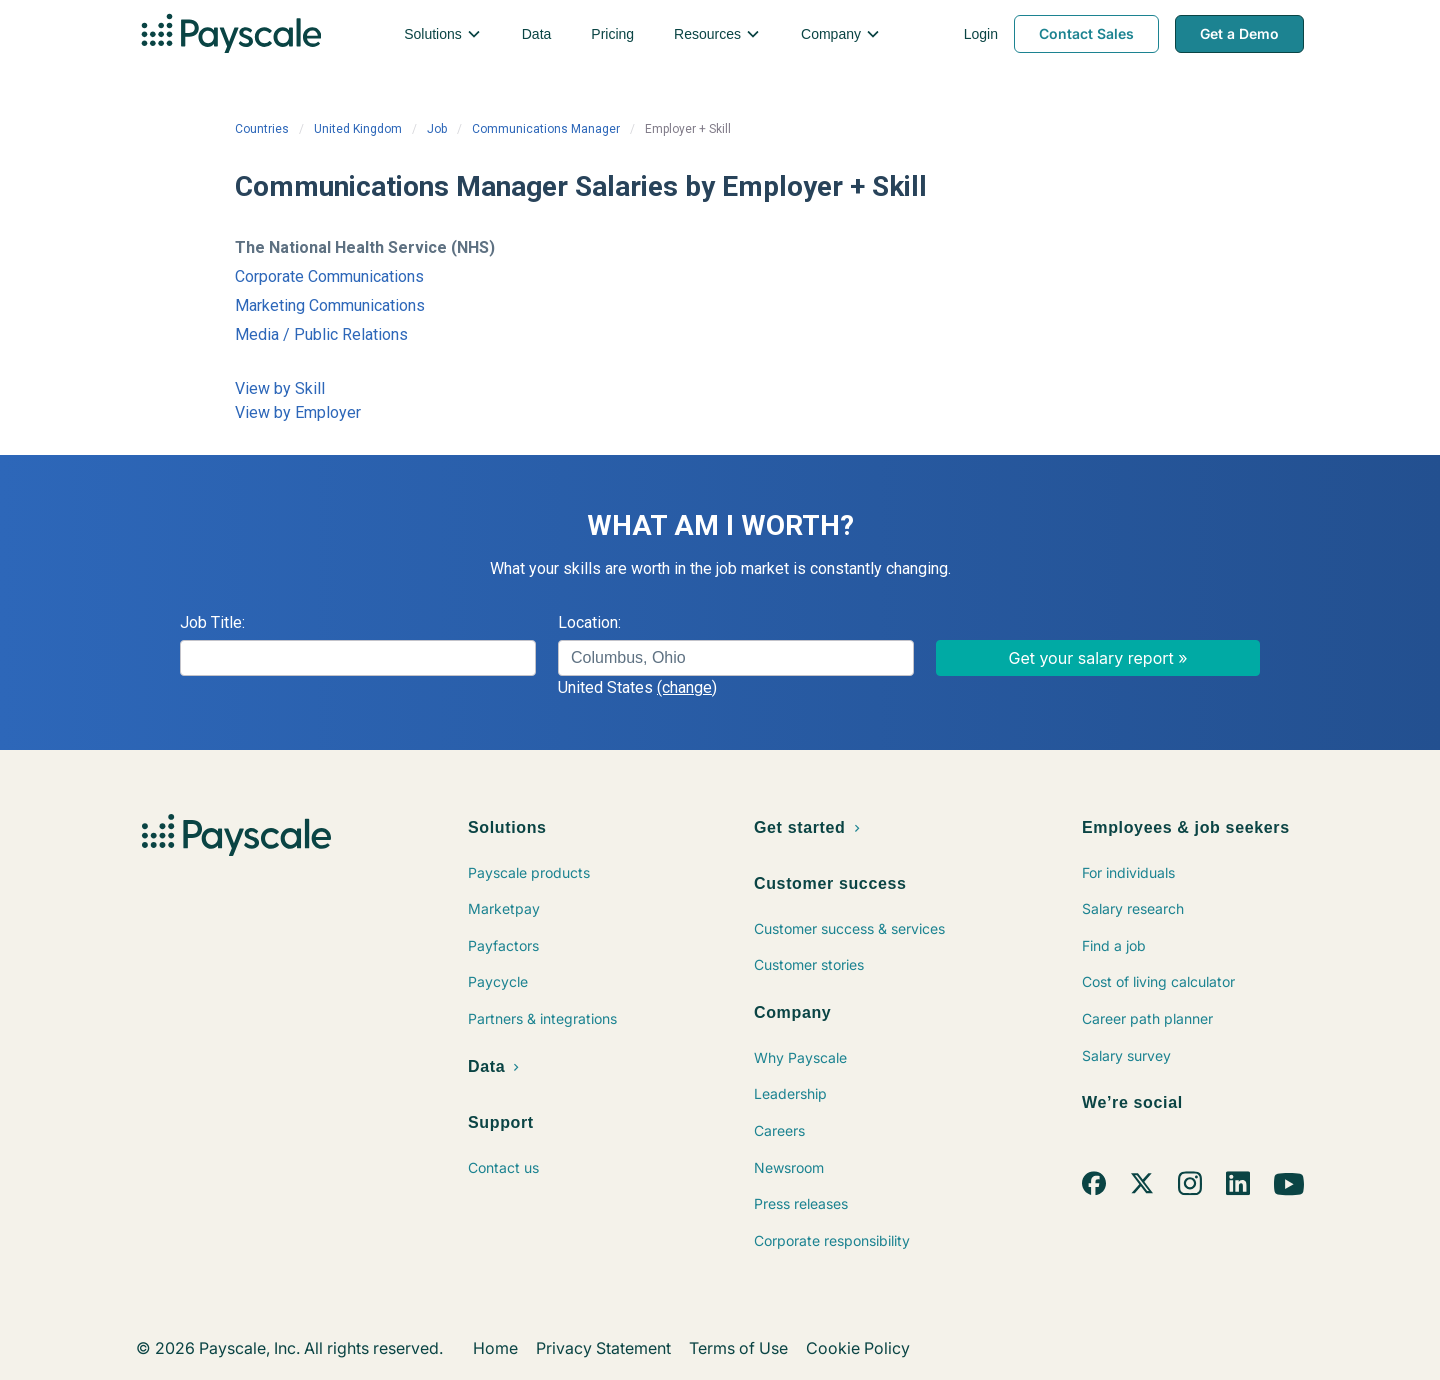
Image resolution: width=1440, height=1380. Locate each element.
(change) (687, 687)
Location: (589, 622)
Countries (262, 129)
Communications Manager (546, 129)
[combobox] (736, 658)
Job (437, 129)
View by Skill (280, 388)
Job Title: (212, 622)
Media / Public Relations (321, 334)
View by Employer (298, 412)
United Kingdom (358, 129)
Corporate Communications (329, 276)
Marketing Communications (330, 305)
